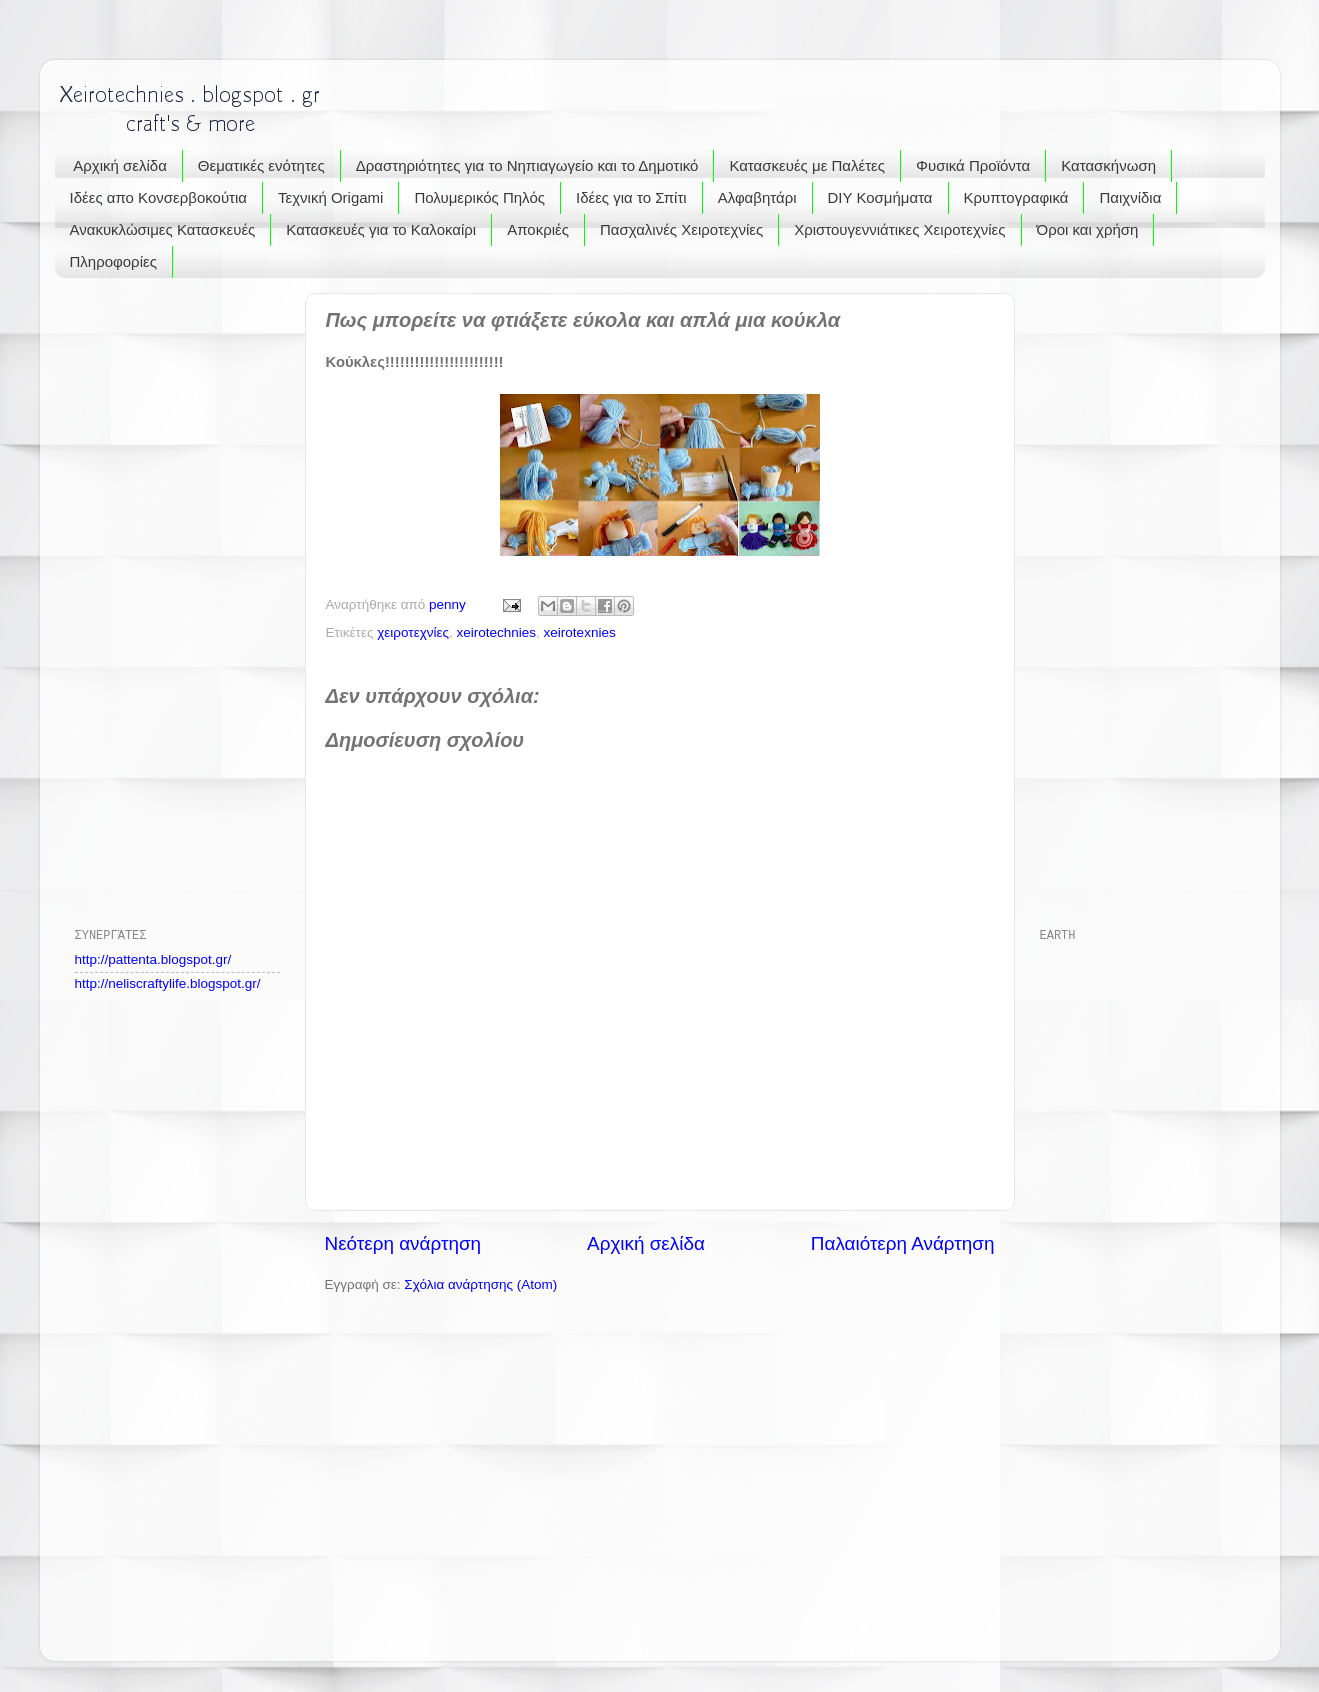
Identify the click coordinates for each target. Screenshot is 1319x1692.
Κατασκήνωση (1108, 165)
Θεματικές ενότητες (261, 165)
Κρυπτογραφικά (1016, 197)
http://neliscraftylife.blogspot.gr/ (168, 983)
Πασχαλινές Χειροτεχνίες (681, 229)
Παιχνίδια (1130, 197)
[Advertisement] (155, 593)
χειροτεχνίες (413, 632)
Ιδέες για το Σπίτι (631, 197)
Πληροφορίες (113, 261)
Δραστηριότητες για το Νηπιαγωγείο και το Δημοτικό (527, 165)
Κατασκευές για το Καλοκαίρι (381, 229)
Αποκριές (538, 229)
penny (449, 604)
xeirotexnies (580, 632)
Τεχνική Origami (330, 197)
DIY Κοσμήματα (880, 197)
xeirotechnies (497, 632)
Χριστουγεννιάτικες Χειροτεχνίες (899, 229)
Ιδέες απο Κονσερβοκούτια (159, 197)
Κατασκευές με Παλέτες (807, 165)
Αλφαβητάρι (757, 197)
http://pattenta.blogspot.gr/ (153, 959)
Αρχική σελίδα (120, 165)
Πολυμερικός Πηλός (479, 197)
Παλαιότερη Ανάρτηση (903, 1243)
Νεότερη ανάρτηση (403, 1243)
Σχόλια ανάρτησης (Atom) (480, 1284)
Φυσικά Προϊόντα (973, 165)
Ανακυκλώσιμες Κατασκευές (163, 229)
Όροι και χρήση (1088, 229)
